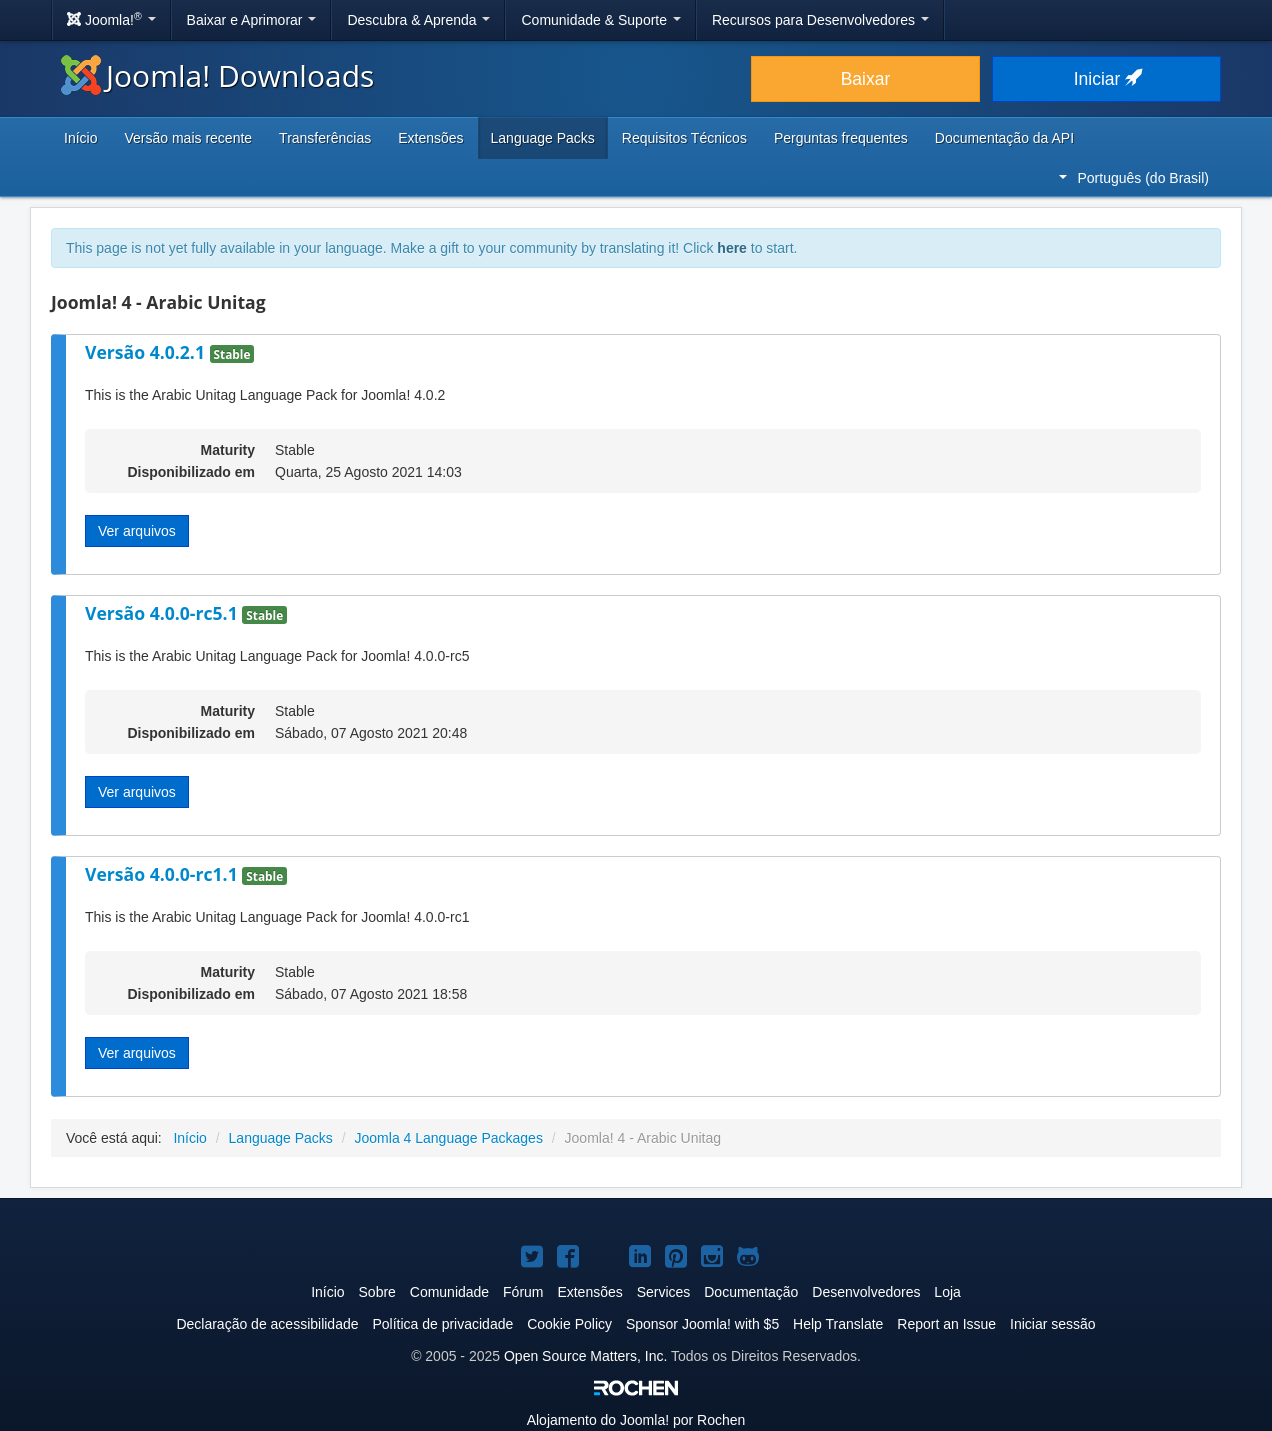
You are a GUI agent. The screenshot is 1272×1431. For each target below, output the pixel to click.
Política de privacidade (442, 1324)
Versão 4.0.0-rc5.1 (163, 613)
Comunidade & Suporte (600, 20)
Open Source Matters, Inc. (585, 1356)
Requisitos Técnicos (684, 138)
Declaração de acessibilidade (267, 1324)
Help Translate (838, 1324)
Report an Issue (946, 1324)
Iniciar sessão (1053, 1324)
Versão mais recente (188, 138)
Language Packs (543, 138)
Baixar (866, 79)
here (732, 248)
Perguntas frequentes (841, 138)
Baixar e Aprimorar (252, 20)
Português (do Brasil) (1134, 178)
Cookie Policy (569, 1324)
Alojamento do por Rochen (636, 1420)
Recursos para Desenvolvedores (820, 20)
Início (80, 138)
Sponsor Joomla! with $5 (702, 1324)
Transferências (325, 138)
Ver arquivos (137, 531)
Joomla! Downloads (217, 75)
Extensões (430, 138)
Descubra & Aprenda (418, 20)
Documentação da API (1004, 138)
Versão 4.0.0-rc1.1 (163, 874)
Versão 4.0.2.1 (147, 352)
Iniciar (1107, 79)
